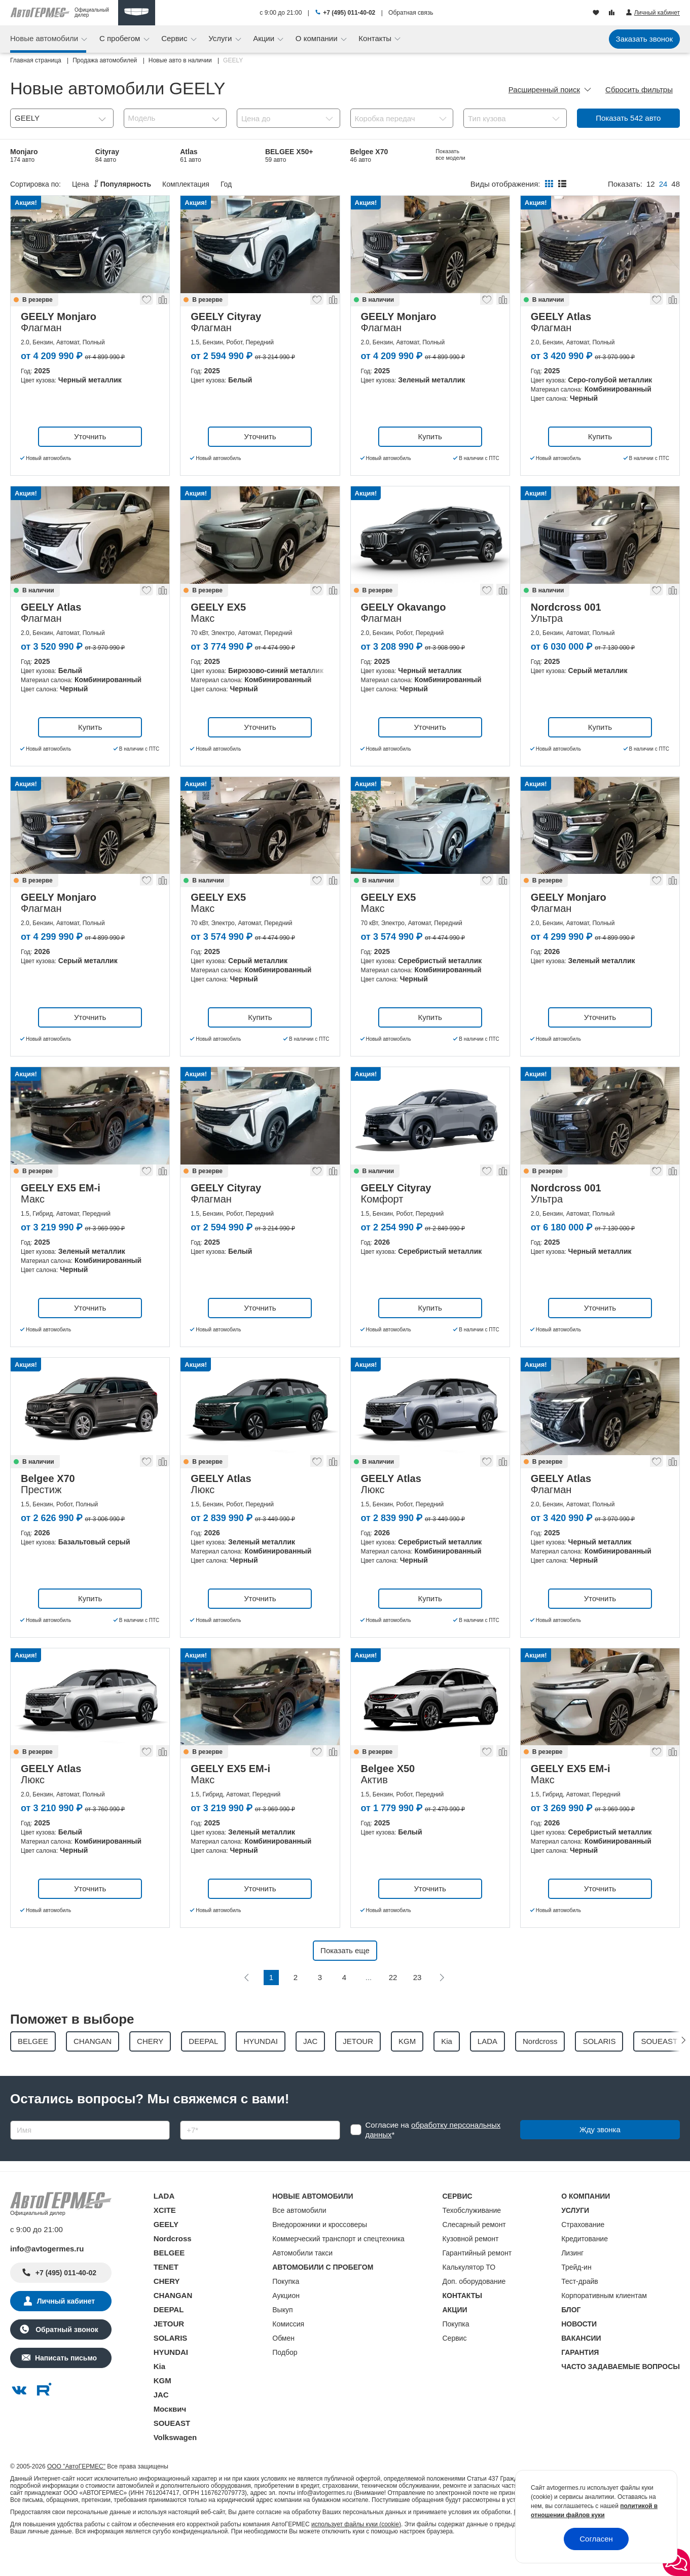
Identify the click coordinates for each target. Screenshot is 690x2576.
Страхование (582, 2250)
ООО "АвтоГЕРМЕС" (76, 2492)
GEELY (166, 2250)
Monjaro (24, 155)
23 (417, 2003)
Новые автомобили (45, 38)
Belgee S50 (539, 155)
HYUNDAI (171, 2378)
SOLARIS (171, 2363)
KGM (162, 2406)
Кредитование (584, 2265)
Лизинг (572, 2279)
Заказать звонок (644, 38)
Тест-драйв (579, 2307)
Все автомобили (299, 2236)
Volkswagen (175, 2463)
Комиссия (288, 2350)
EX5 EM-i (450, 155)
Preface (618, 155)
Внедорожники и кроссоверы (319, 2250)
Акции (264, 38)
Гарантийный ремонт (477, 2279)
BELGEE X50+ (289, 155)
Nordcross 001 (34, 181)
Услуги (221, 38)
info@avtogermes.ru (47, 2274)
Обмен (283, 2364)
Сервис (175, 38)
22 (393, 2003)
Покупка (285, 2307)
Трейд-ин (576, 2293)
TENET (166, 2292)
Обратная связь (410, 12)
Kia (159, 2392)
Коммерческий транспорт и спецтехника (338, 2265)
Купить (430, 462)
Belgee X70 (369, 155)
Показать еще (345, 1976)
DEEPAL (169, 2335)
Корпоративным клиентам (604, 2321)
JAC (161, 2420)
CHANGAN (173, 2321)
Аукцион (286, 2321)
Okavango (367, 181)
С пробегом (120, 38)
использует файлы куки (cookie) (356, 2550)
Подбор (284, 2378)
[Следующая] (441, 2004)
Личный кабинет (66, 2327)
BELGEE (169, 2278)
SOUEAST (172, 2449)
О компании (318, 38)
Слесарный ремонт (474, 2250)
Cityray (107, 155)
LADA (164, 2221)
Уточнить (90, 462)
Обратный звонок (65, 2355)
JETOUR (169, 2349)
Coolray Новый (206, 181)
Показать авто (628, 118)
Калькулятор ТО (469, 2293)
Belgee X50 (114, 181)
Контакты (375, 38)
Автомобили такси (302, 2279)
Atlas (190, 155)
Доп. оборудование (474, 2307)
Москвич (170, 2434)
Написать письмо (66, 2384)
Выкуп (282, 2336)
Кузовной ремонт (471, 2265)
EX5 (274, 181)
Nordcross (173, 2264)
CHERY (167, 2307)
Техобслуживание (472, 2236)
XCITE (165, 2236)
